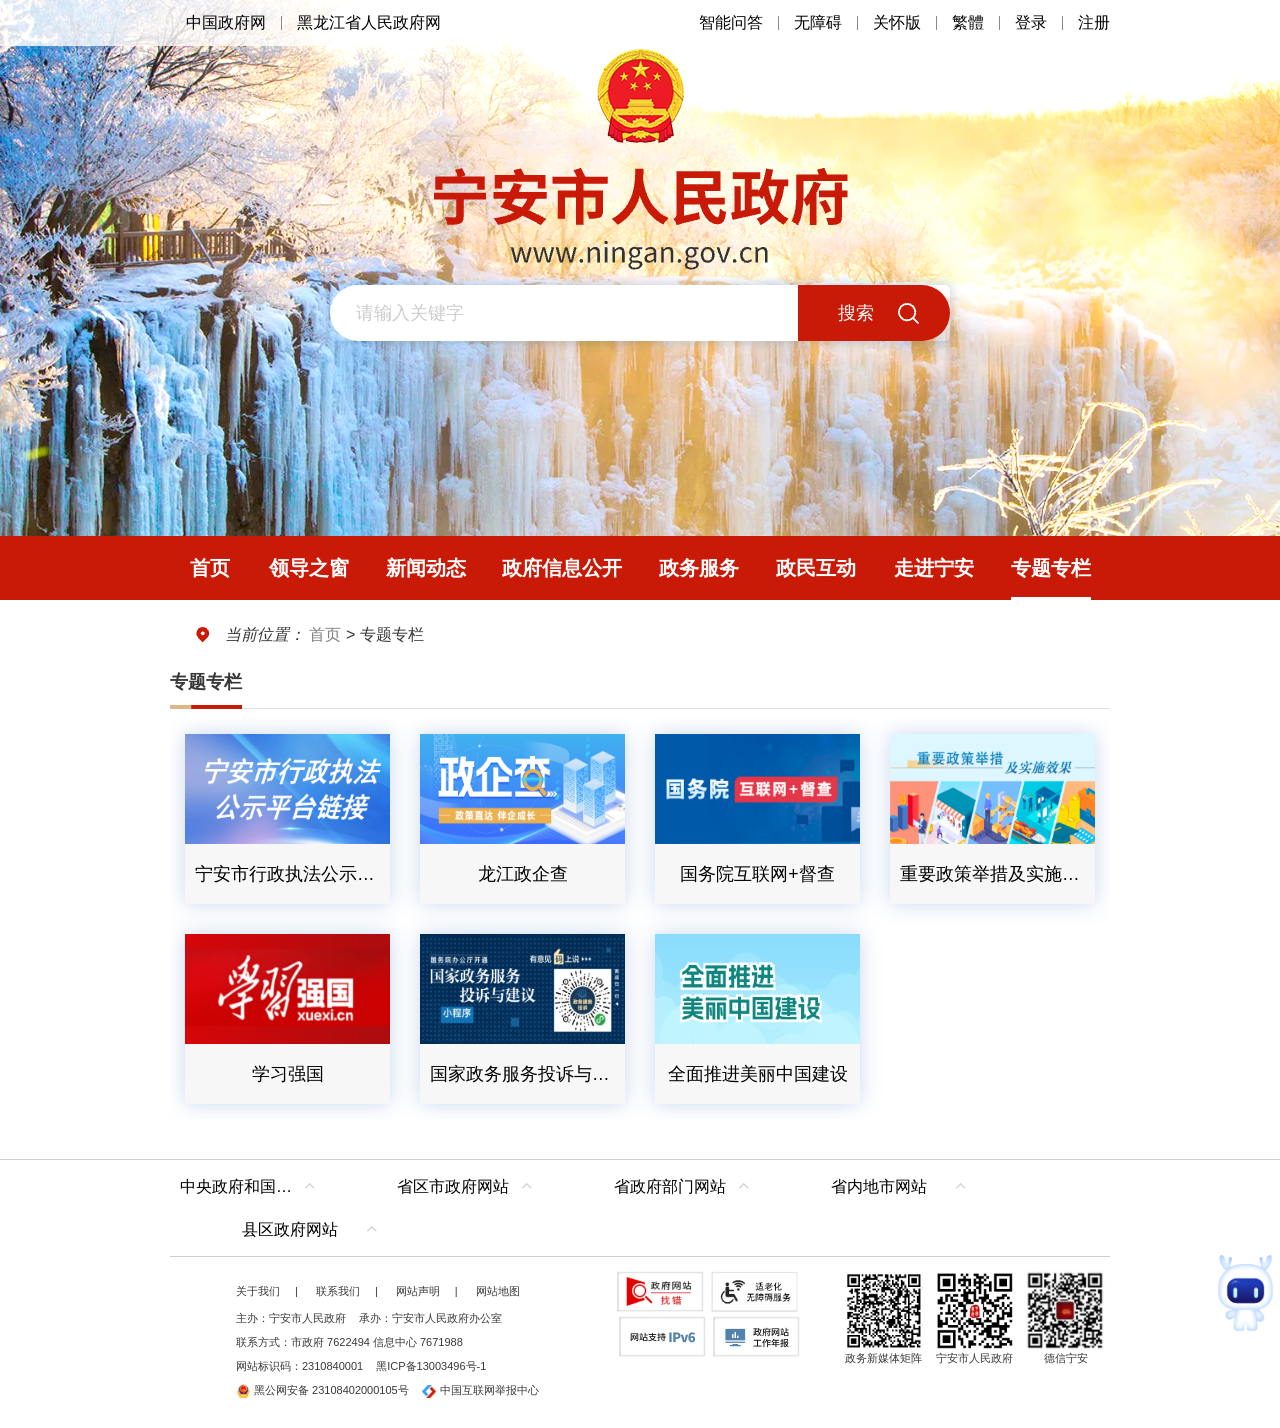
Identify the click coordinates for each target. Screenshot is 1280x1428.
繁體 (968, 22)
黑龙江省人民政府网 (369, 22)
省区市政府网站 (453, 1186)
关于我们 (258, 1291)
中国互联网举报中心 (480, 1390)
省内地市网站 (879, 1186)
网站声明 (418, 1291)
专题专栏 (206, 682)
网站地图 (498, 1291)
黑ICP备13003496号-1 (431, 1366)
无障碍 (818, 22)
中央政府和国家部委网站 (252, 1186)
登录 (1031, 22)
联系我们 (338, 1291)
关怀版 (897, 22)
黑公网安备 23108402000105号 (322, 1390)
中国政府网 (226, 22)
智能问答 (731, 22)
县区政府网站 (290, 1229)
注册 (1094, 22)
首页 (325, 634)
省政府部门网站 (670, 1186)
